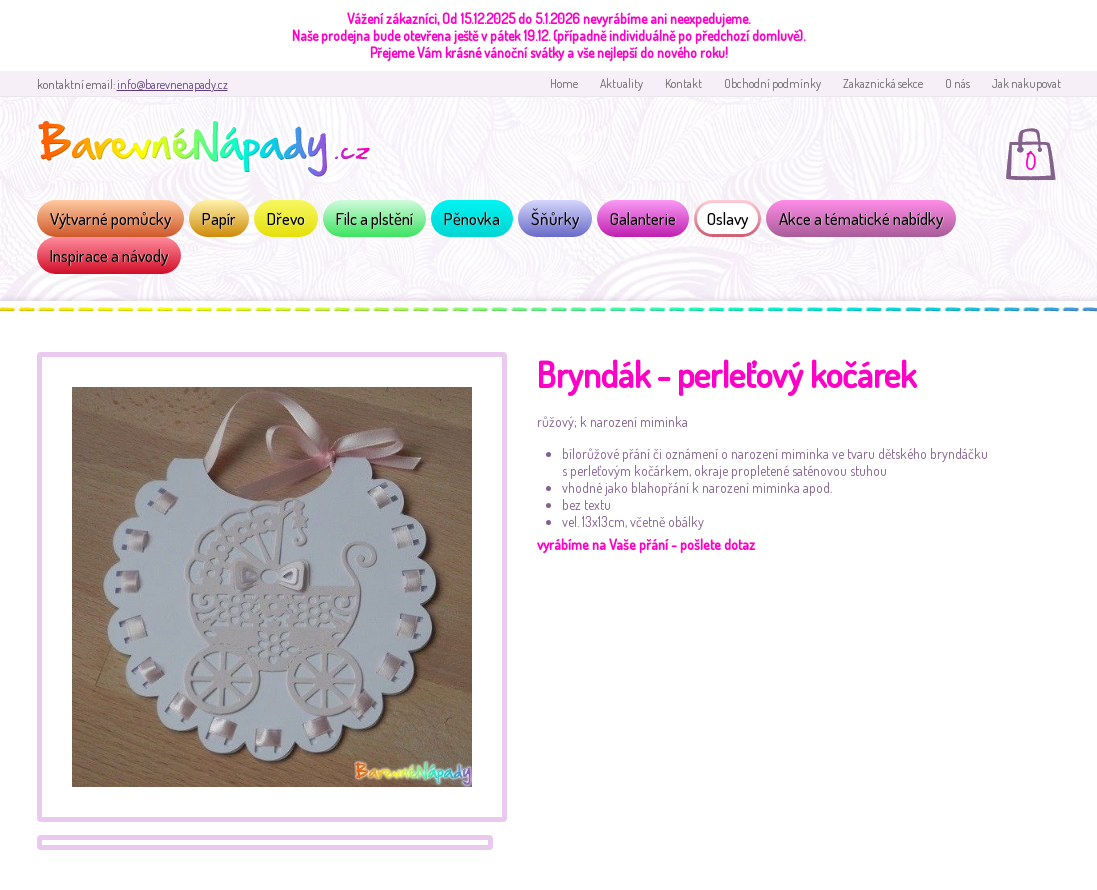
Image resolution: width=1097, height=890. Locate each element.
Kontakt (683, 83)
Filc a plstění (374, 218)
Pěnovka (472, 218)
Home (564, 83)
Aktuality (621, 83)
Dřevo (286, 218)
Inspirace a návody (109, 255)
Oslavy (727, 218)
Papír (219, 218)
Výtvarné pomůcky (110, 218)
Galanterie (643, 218)
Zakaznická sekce (883, 83)
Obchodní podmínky (772, 83)
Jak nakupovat (1026, 83)
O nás (957, 83)
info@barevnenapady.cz (172, 84)
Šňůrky (555, 218)
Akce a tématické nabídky (861, 218)
